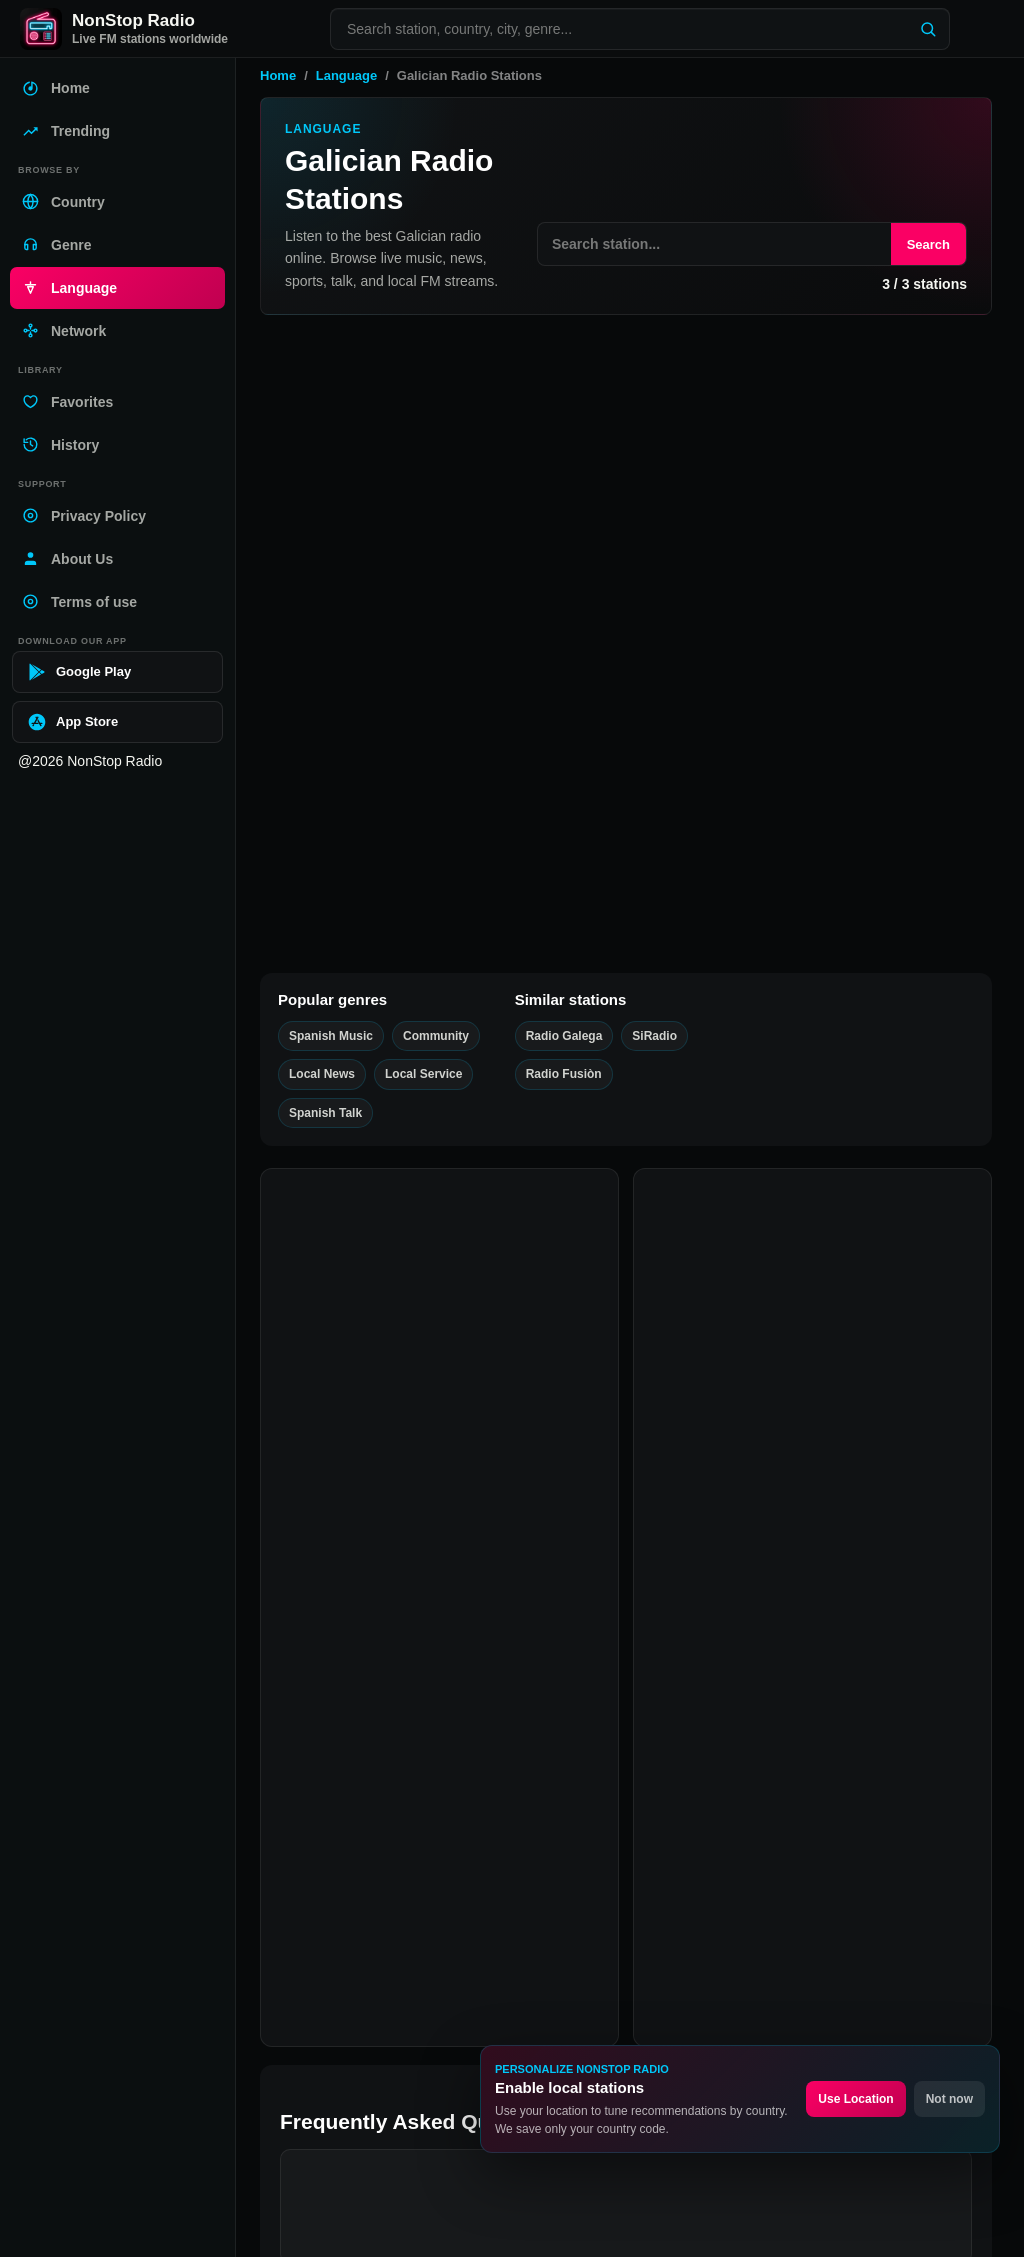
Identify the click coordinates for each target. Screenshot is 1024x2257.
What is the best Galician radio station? (453, 1780)
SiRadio (381, 800)
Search (928, 244)
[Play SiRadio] (961, 812)
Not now (949, 2099)
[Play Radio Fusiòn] (961, 924)
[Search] (928, 29)
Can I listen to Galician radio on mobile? (456, 1837)
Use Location (855, 2099)
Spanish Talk (472, 712)
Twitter (401, 2101)
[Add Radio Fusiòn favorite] (288, 903)
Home (278, 75)
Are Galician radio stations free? (428, 1723)
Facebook (324, 2101)
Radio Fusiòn (400, 912)
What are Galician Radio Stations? (435, 1609)
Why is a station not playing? (417, 1894)
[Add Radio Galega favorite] (288, 679)
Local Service (389, 824)
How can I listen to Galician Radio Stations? (469, 1666)
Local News (543, 712)
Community (383, 936)
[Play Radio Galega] (961, 700)
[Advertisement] (626, 483)
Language (346, 75)
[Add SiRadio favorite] (288, 791)
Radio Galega (401, 688)
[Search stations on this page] (714, 244)
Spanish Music (392, 712)
